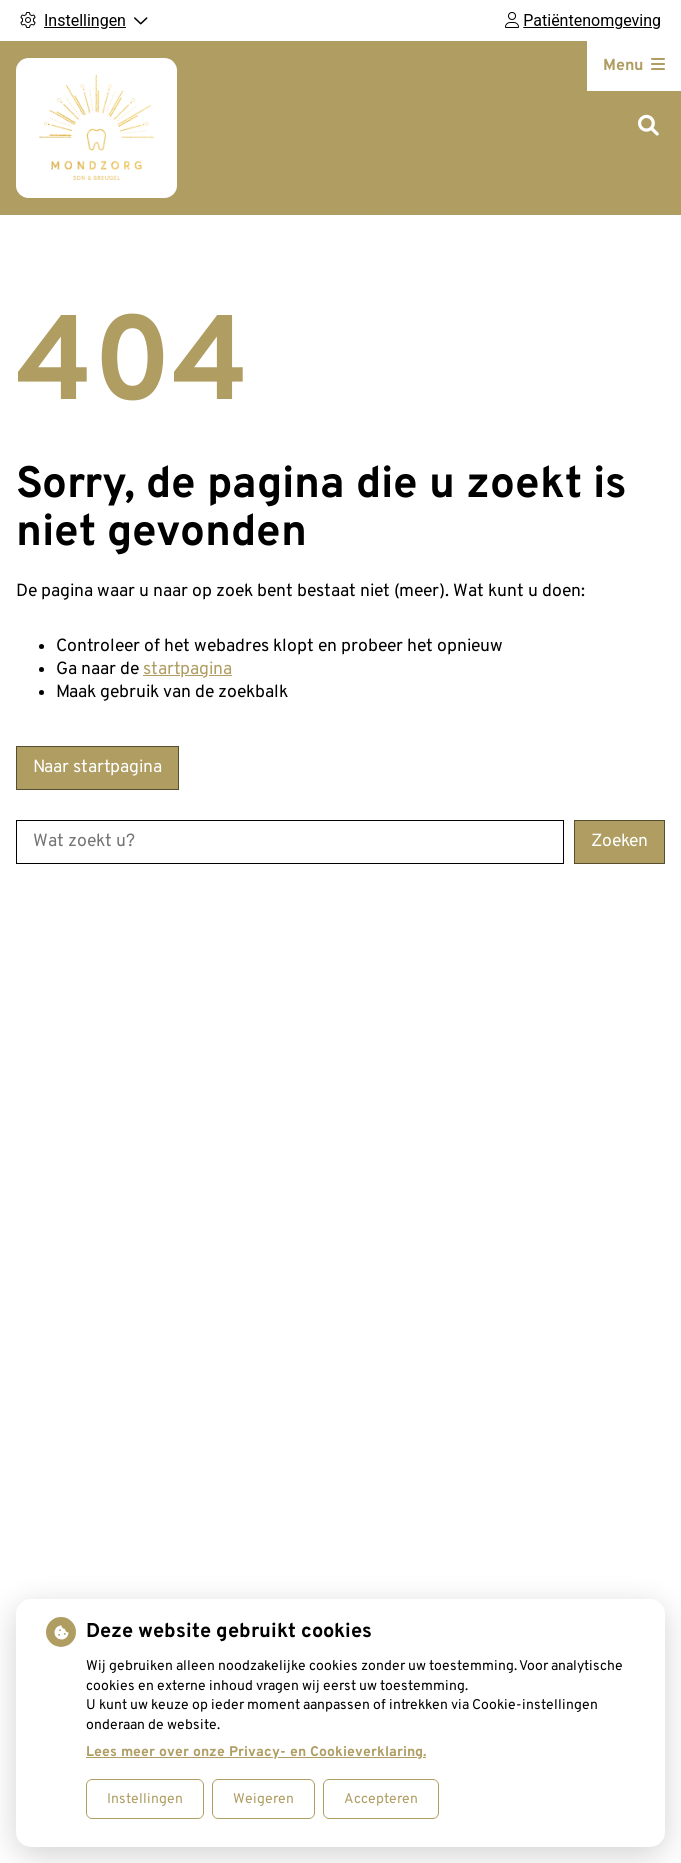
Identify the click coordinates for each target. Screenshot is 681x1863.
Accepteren (381, 1799)
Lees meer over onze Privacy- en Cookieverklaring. (256, 1752)
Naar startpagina (97, 767)
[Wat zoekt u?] (290, 842)
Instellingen (145, 1799)
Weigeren (263, 1799)
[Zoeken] (648, 127)
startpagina (187, 669)
